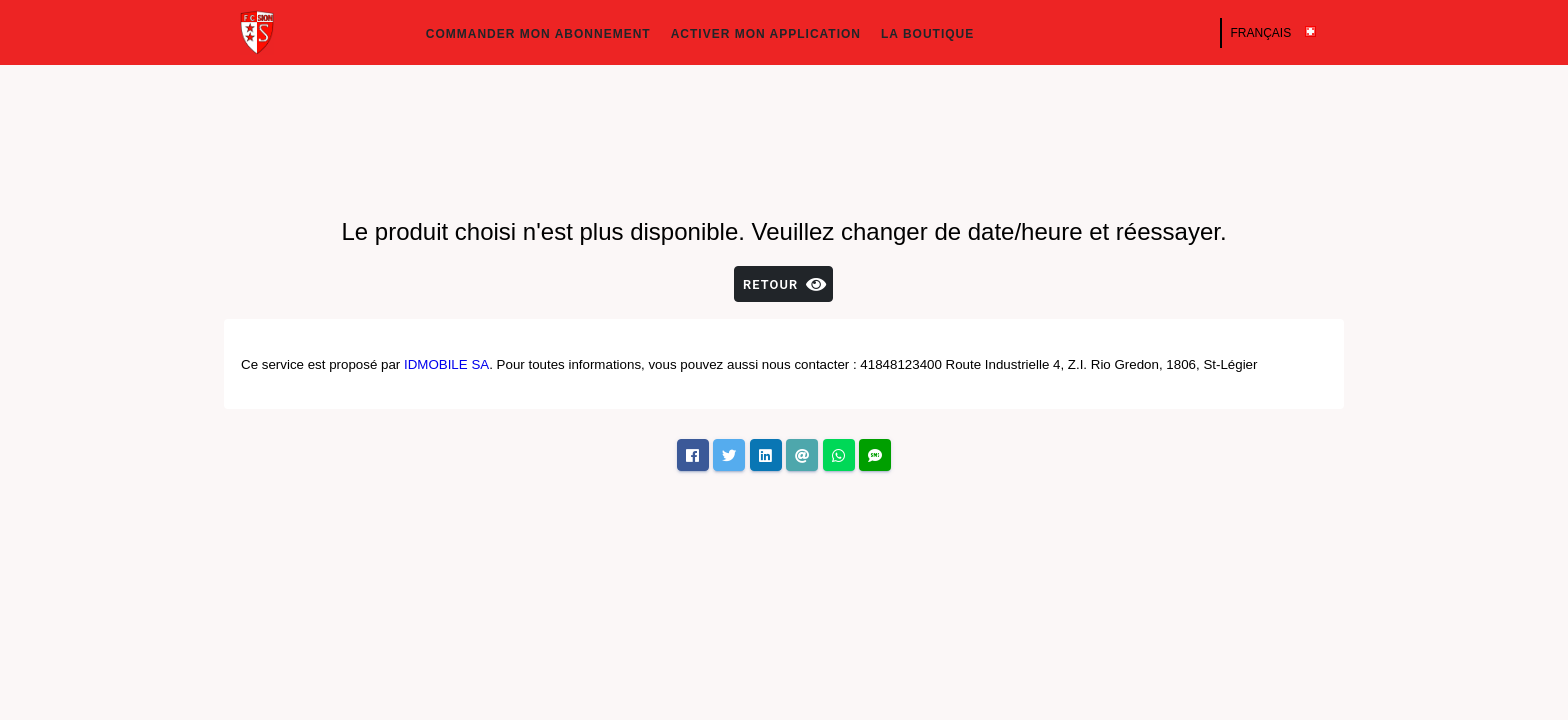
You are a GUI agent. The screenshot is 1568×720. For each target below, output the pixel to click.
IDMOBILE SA (446, 364)
